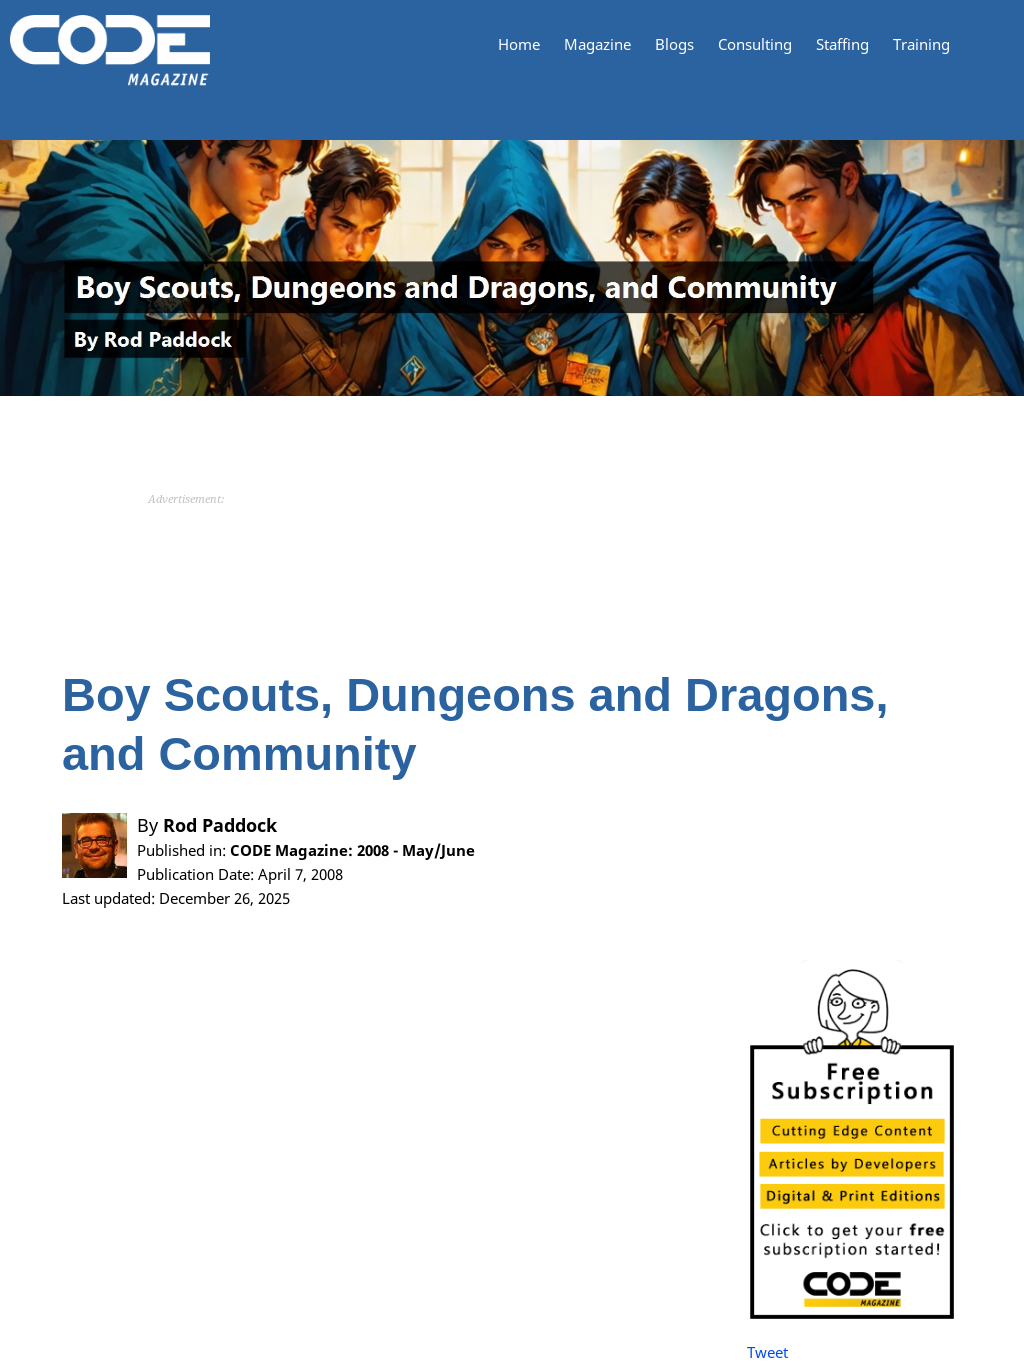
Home (519, 44)
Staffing (842, 44)
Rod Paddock (220, 825)
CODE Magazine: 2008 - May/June (352, 850)
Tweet (767, 1352)
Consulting (755, 44)
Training (921, 44)
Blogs (674, 44)
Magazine (597, 44)
